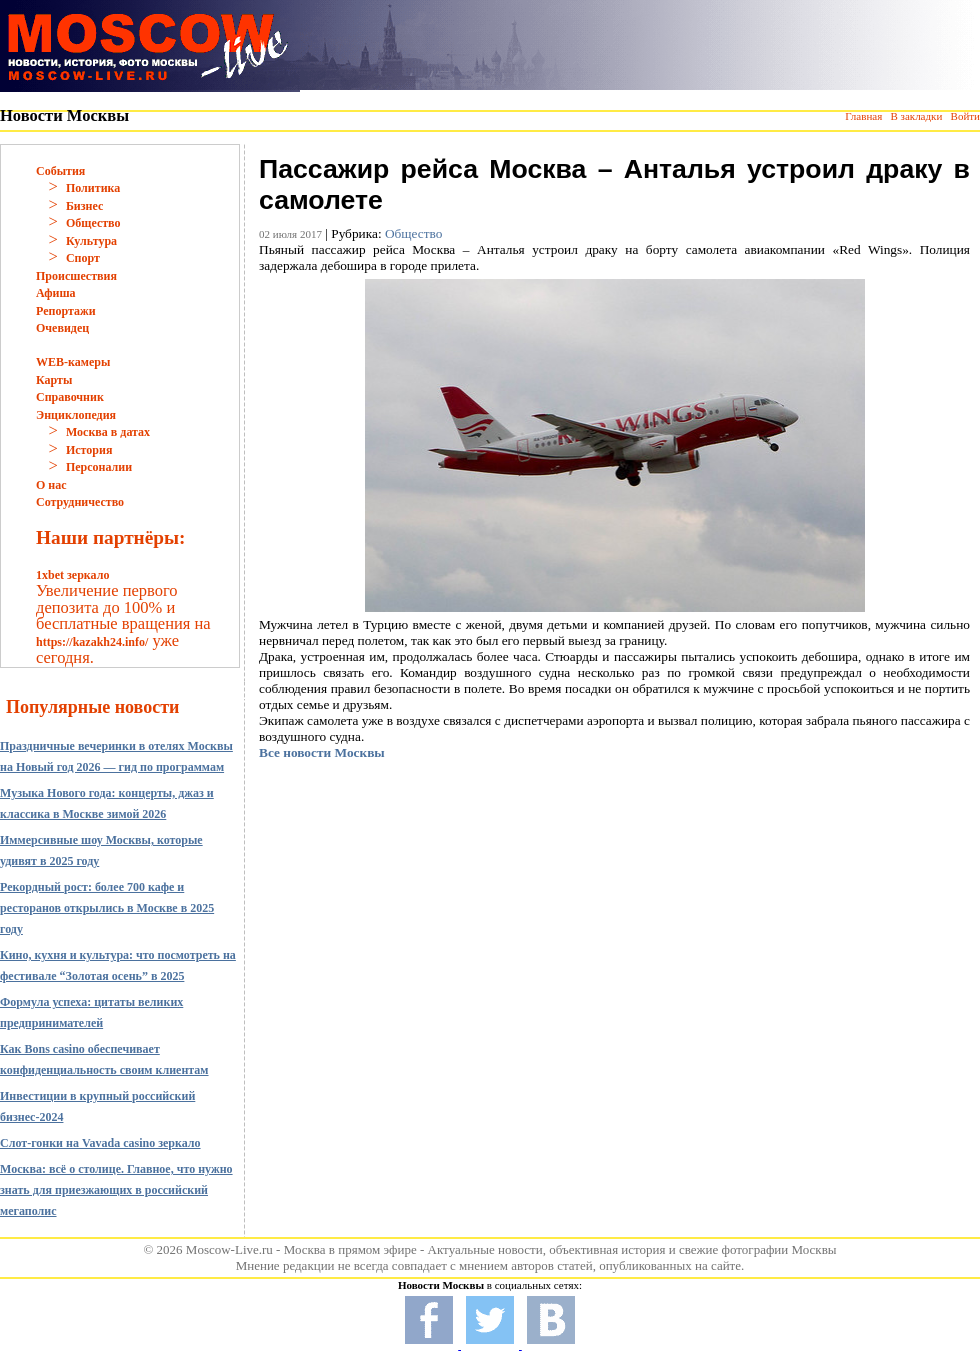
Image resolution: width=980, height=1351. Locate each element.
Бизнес (84, 206)
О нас (51, 485)
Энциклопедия (76, 415)
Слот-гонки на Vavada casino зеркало (100, 1143)
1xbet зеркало (72, 575)
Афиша (56, 293)
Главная (863, 116)
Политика (93, 188)
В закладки (916, 116)
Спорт (83, 258)
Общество (93, 223)
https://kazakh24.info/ (92, 642)
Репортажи (66, 311)
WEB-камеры (73, 362)
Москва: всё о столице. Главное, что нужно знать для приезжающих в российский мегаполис (116, 1190)
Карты (54, 380)
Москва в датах (108, 432)
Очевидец (62, 328)
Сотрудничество (80, 502)
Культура (91, 241)
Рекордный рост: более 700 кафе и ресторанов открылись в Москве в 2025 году (107, 908)
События (60, 171)
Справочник (70, 397)
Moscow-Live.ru (229, 1249)
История (89, 450)
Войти (965, 116)
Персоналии (99, 467)
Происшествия (76, 276)
